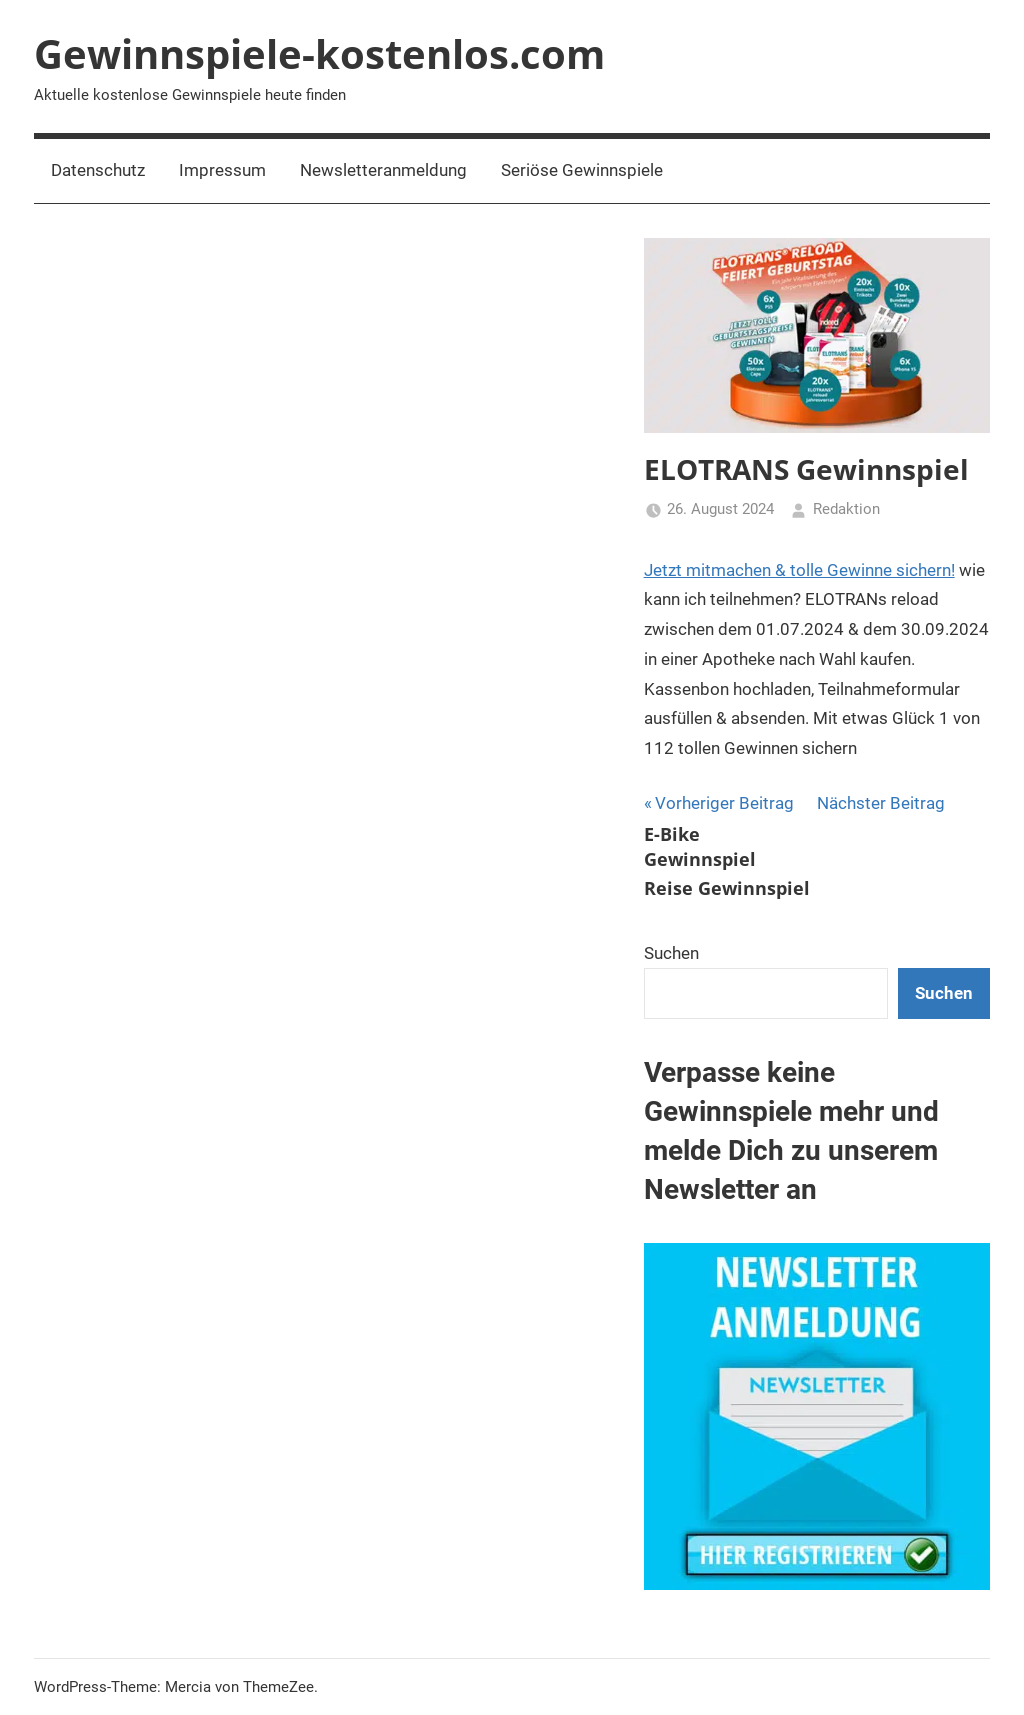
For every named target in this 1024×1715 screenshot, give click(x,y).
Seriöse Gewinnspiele (582, 170)
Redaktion (846, 509)
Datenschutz (98, 170)
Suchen (671, 953)
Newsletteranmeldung (383, 170)
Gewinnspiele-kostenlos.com (319, 53)
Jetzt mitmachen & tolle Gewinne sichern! (799, 570)
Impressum (222, 170)
